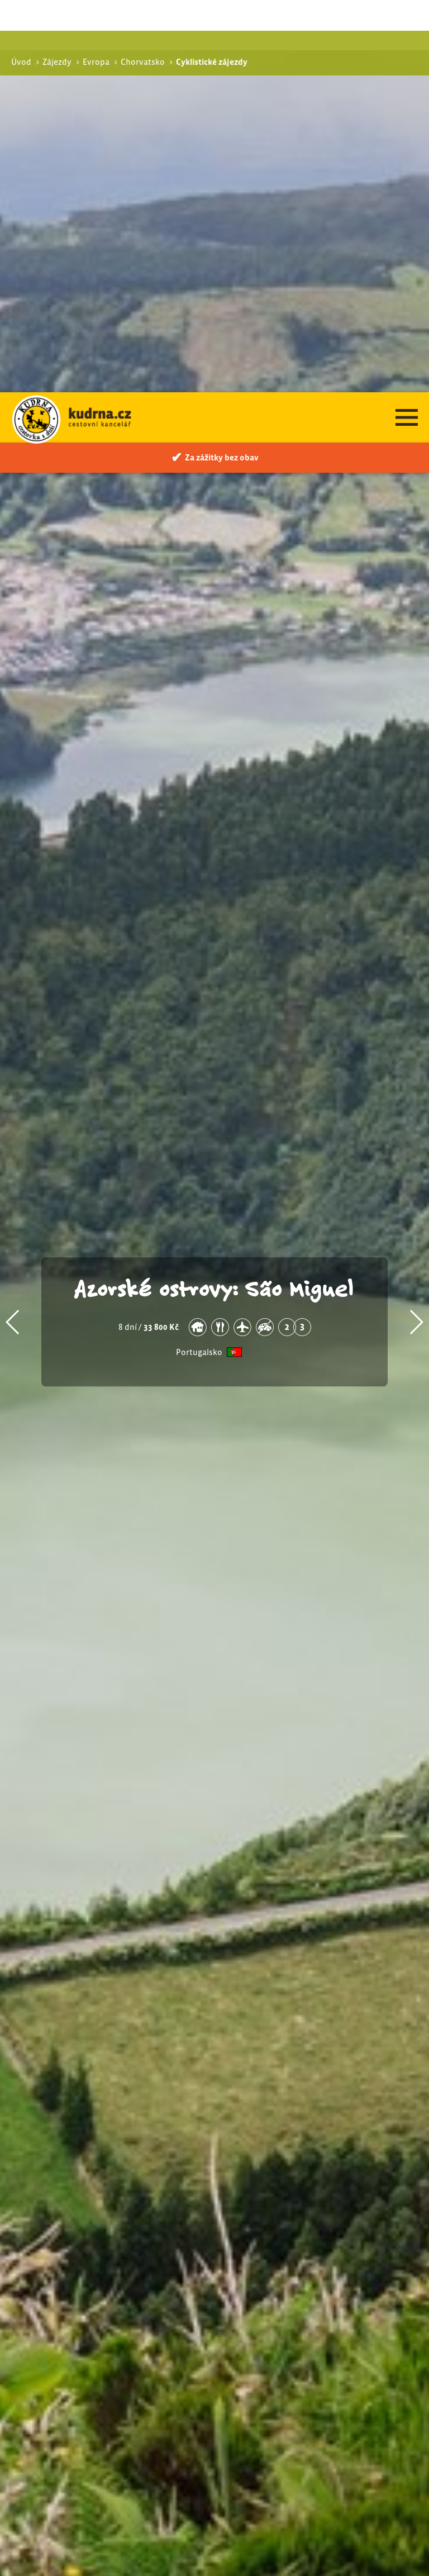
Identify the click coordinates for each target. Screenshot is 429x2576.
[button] (13, 930)
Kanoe (289, 2330)
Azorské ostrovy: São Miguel (214, 895)
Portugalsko (199, 959)
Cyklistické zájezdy (306, 2290)
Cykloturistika (304, 2303)
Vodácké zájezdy (302, 2317)
